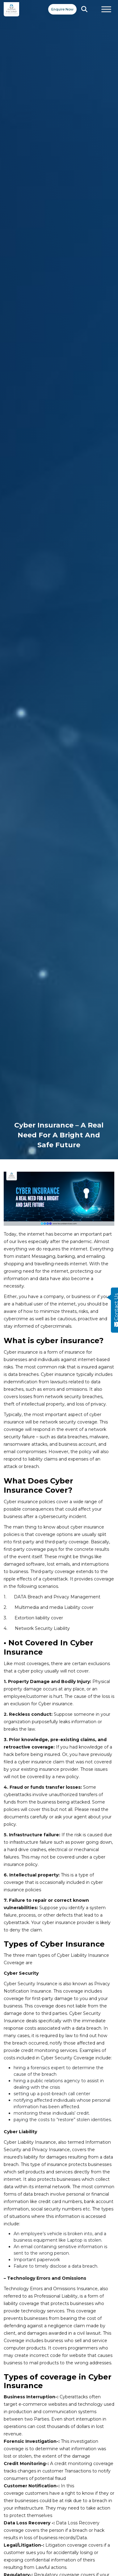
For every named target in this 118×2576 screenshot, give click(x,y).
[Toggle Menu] (106, 9)
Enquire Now (62, 9)
